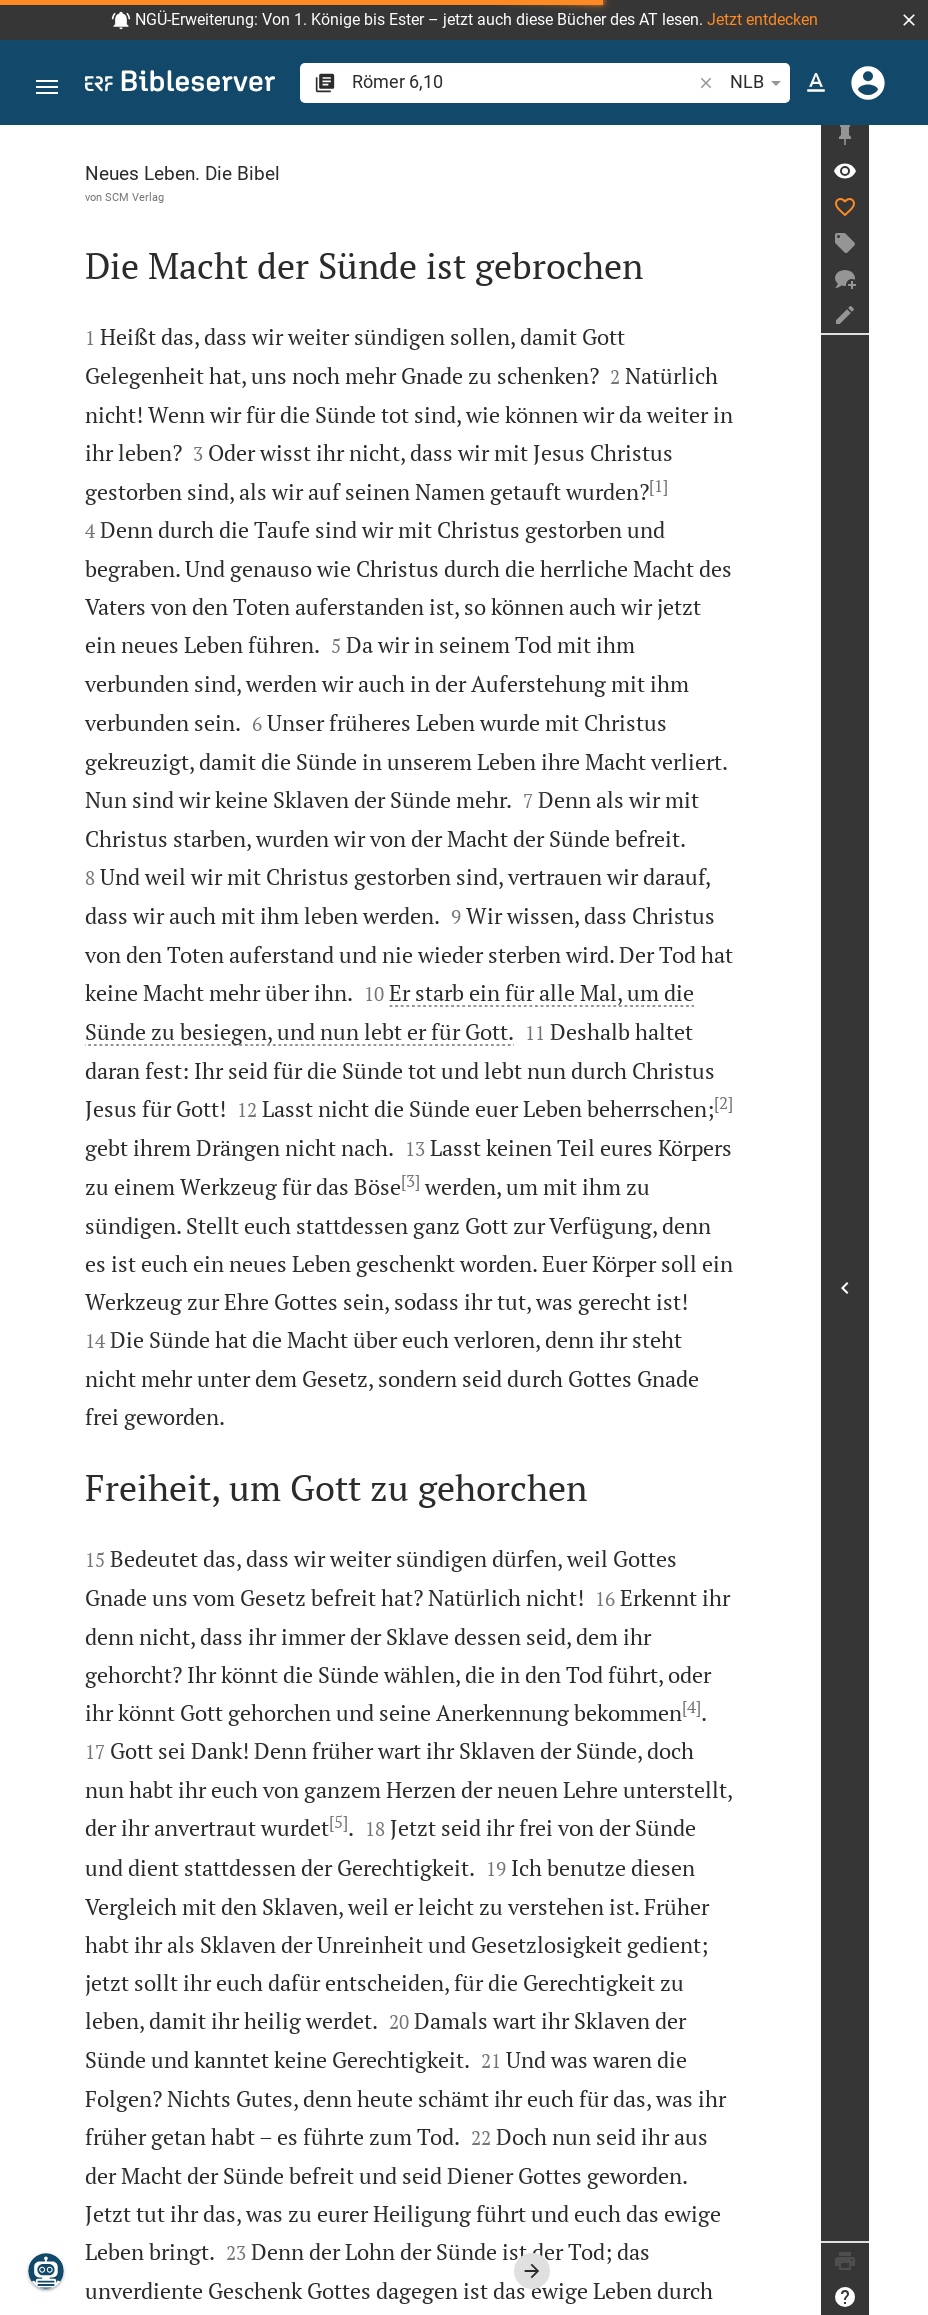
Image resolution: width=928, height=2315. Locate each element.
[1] (328, 486)
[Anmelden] (868, 83)
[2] (632, 1027)
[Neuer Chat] (904, 287)
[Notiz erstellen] (904, 323)
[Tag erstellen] (904, 251)
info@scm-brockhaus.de (418, 2285)
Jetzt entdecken (762, 19)
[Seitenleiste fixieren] (904, 143)
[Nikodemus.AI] (46, 2271)
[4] (340, 1593)
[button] (909, 20)
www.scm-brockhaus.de (175, 2285)
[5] (578, 1670)
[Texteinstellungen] (816, 83)
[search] (523, 81)
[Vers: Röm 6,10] (904, 179)
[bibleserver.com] (180, 84)
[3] (315, 1105)
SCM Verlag (134, 197)
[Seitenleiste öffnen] (904, 1292)
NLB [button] (759, 83)
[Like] (904, 215)
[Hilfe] (904, 2297)
